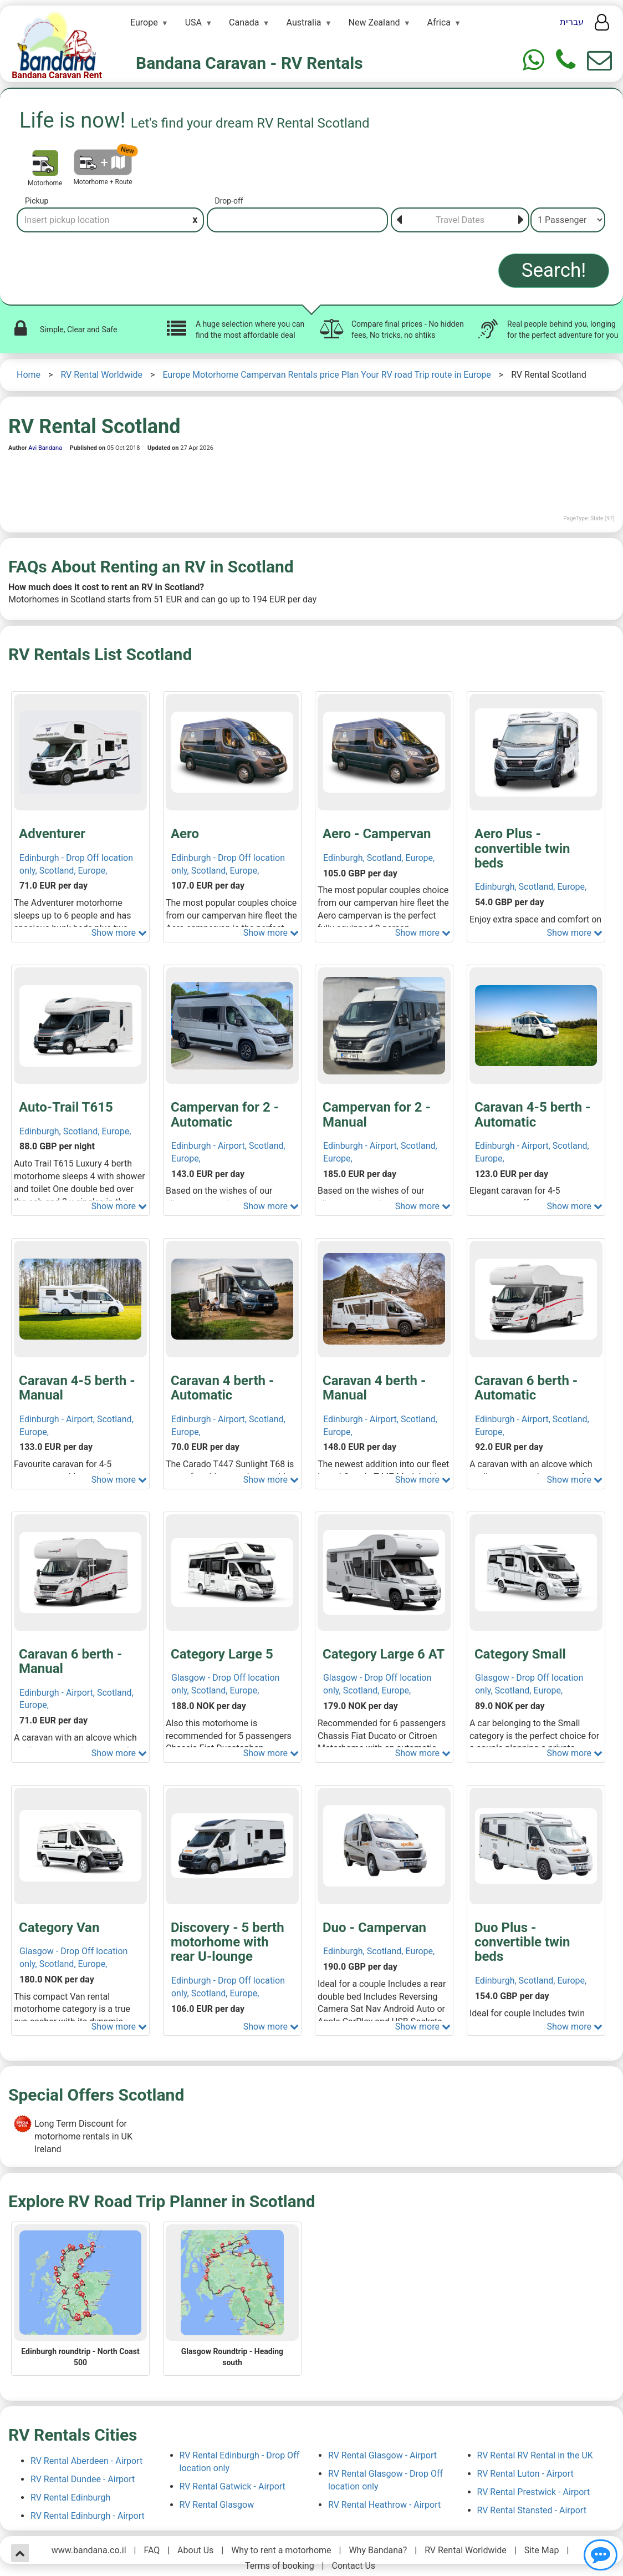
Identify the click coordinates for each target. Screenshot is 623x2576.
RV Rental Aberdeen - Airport (86, 2461)
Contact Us (353, 2565)
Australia (304, 22)
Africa (439, 22)
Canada (244, 22)
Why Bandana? (378, 2550)
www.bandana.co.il (89, 2550)
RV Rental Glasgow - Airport (382, 2455)
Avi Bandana (45, 448)
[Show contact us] (600, 2554)
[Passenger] (567, 219)
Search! (554, 270)
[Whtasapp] (533, 60)
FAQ (152, 2550)
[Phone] (565, 60)
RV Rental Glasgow (217, 2504)
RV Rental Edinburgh (70, 2497)
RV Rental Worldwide (101, 374)
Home (28, 374)
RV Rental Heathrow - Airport (384, 2504)
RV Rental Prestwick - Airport (533, 2492)
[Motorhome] (45, 162)
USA (193, 22)
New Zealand (374, 22)
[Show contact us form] (599, 60)
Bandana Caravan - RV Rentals (249, 63)
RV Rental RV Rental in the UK (535, 2455)
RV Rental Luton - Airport (525, 2473)
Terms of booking (279, 2565)
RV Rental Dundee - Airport (82, 2479)
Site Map (541, 2550)
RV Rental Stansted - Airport (531, 2510)
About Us (195, 2550)
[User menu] (602, 25)
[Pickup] (110, 219)
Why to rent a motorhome (281, 2550)
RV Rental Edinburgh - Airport (87, 2516)
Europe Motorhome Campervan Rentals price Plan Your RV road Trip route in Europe (326, 374)
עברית (572, 22)
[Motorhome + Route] (103, 162)
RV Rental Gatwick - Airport (232, 2486)
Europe (144, 22)
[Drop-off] (298, 219)
